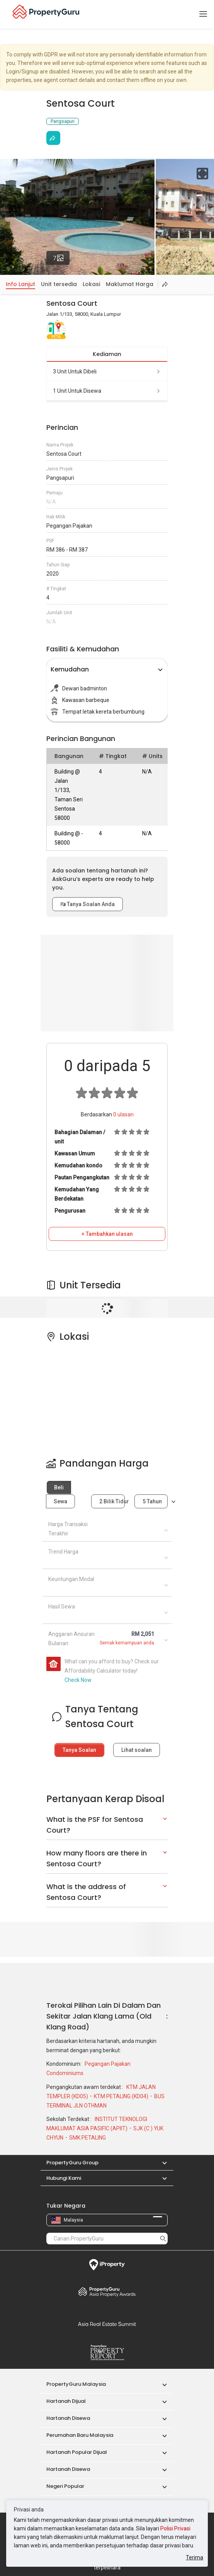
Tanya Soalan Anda (87, 904)
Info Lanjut (20, 284)
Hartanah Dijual (66, 2401)
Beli (59, 1487)
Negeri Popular (65, 2486)
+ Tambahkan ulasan (107, 1234)
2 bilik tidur (111, 1501)
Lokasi (91, 284)
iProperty (107, 2265)
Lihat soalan (136, 1750)
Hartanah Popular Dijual (76, 2452)
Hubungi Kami (63, 2178)
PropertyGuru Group (72, 2162)
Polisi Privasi (175, 2528)
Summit (107, 2324)
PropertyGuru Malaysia (76, 2384)
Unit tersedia (59, 284)
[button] (161, 2162)
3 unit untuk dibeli (107, 371)
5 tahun (152, 1501)
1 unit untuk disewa (107, 391)
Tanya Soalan (79, 1750)
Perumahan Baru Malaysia (79, 2435)
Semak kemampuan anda (127, 1643)
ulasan (123, 1114)
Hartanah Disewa (68, 2418)
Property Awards (107, 2291)
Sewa (60, 1501)
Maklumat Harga (129, 284)
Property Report (107, 2352)
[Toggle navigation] (203, 14)
